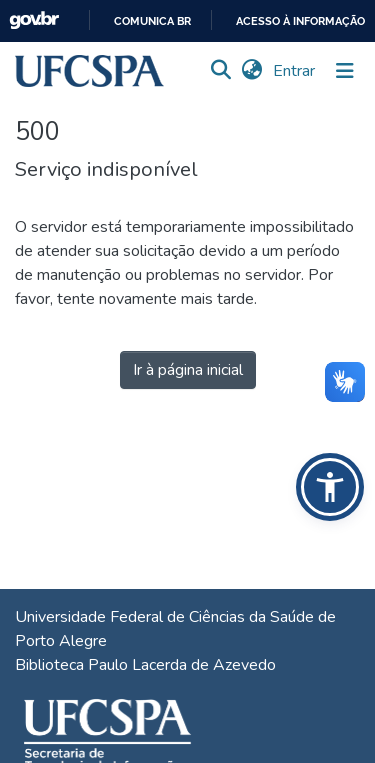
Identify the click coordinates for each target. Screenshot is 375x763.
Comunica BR (152, 21)
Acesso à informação (300, 21)
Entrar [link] (295, 71)
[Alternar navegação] (345, 71)
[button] (89, 71)
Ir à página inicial (188, 370)
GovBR (34, 20)
